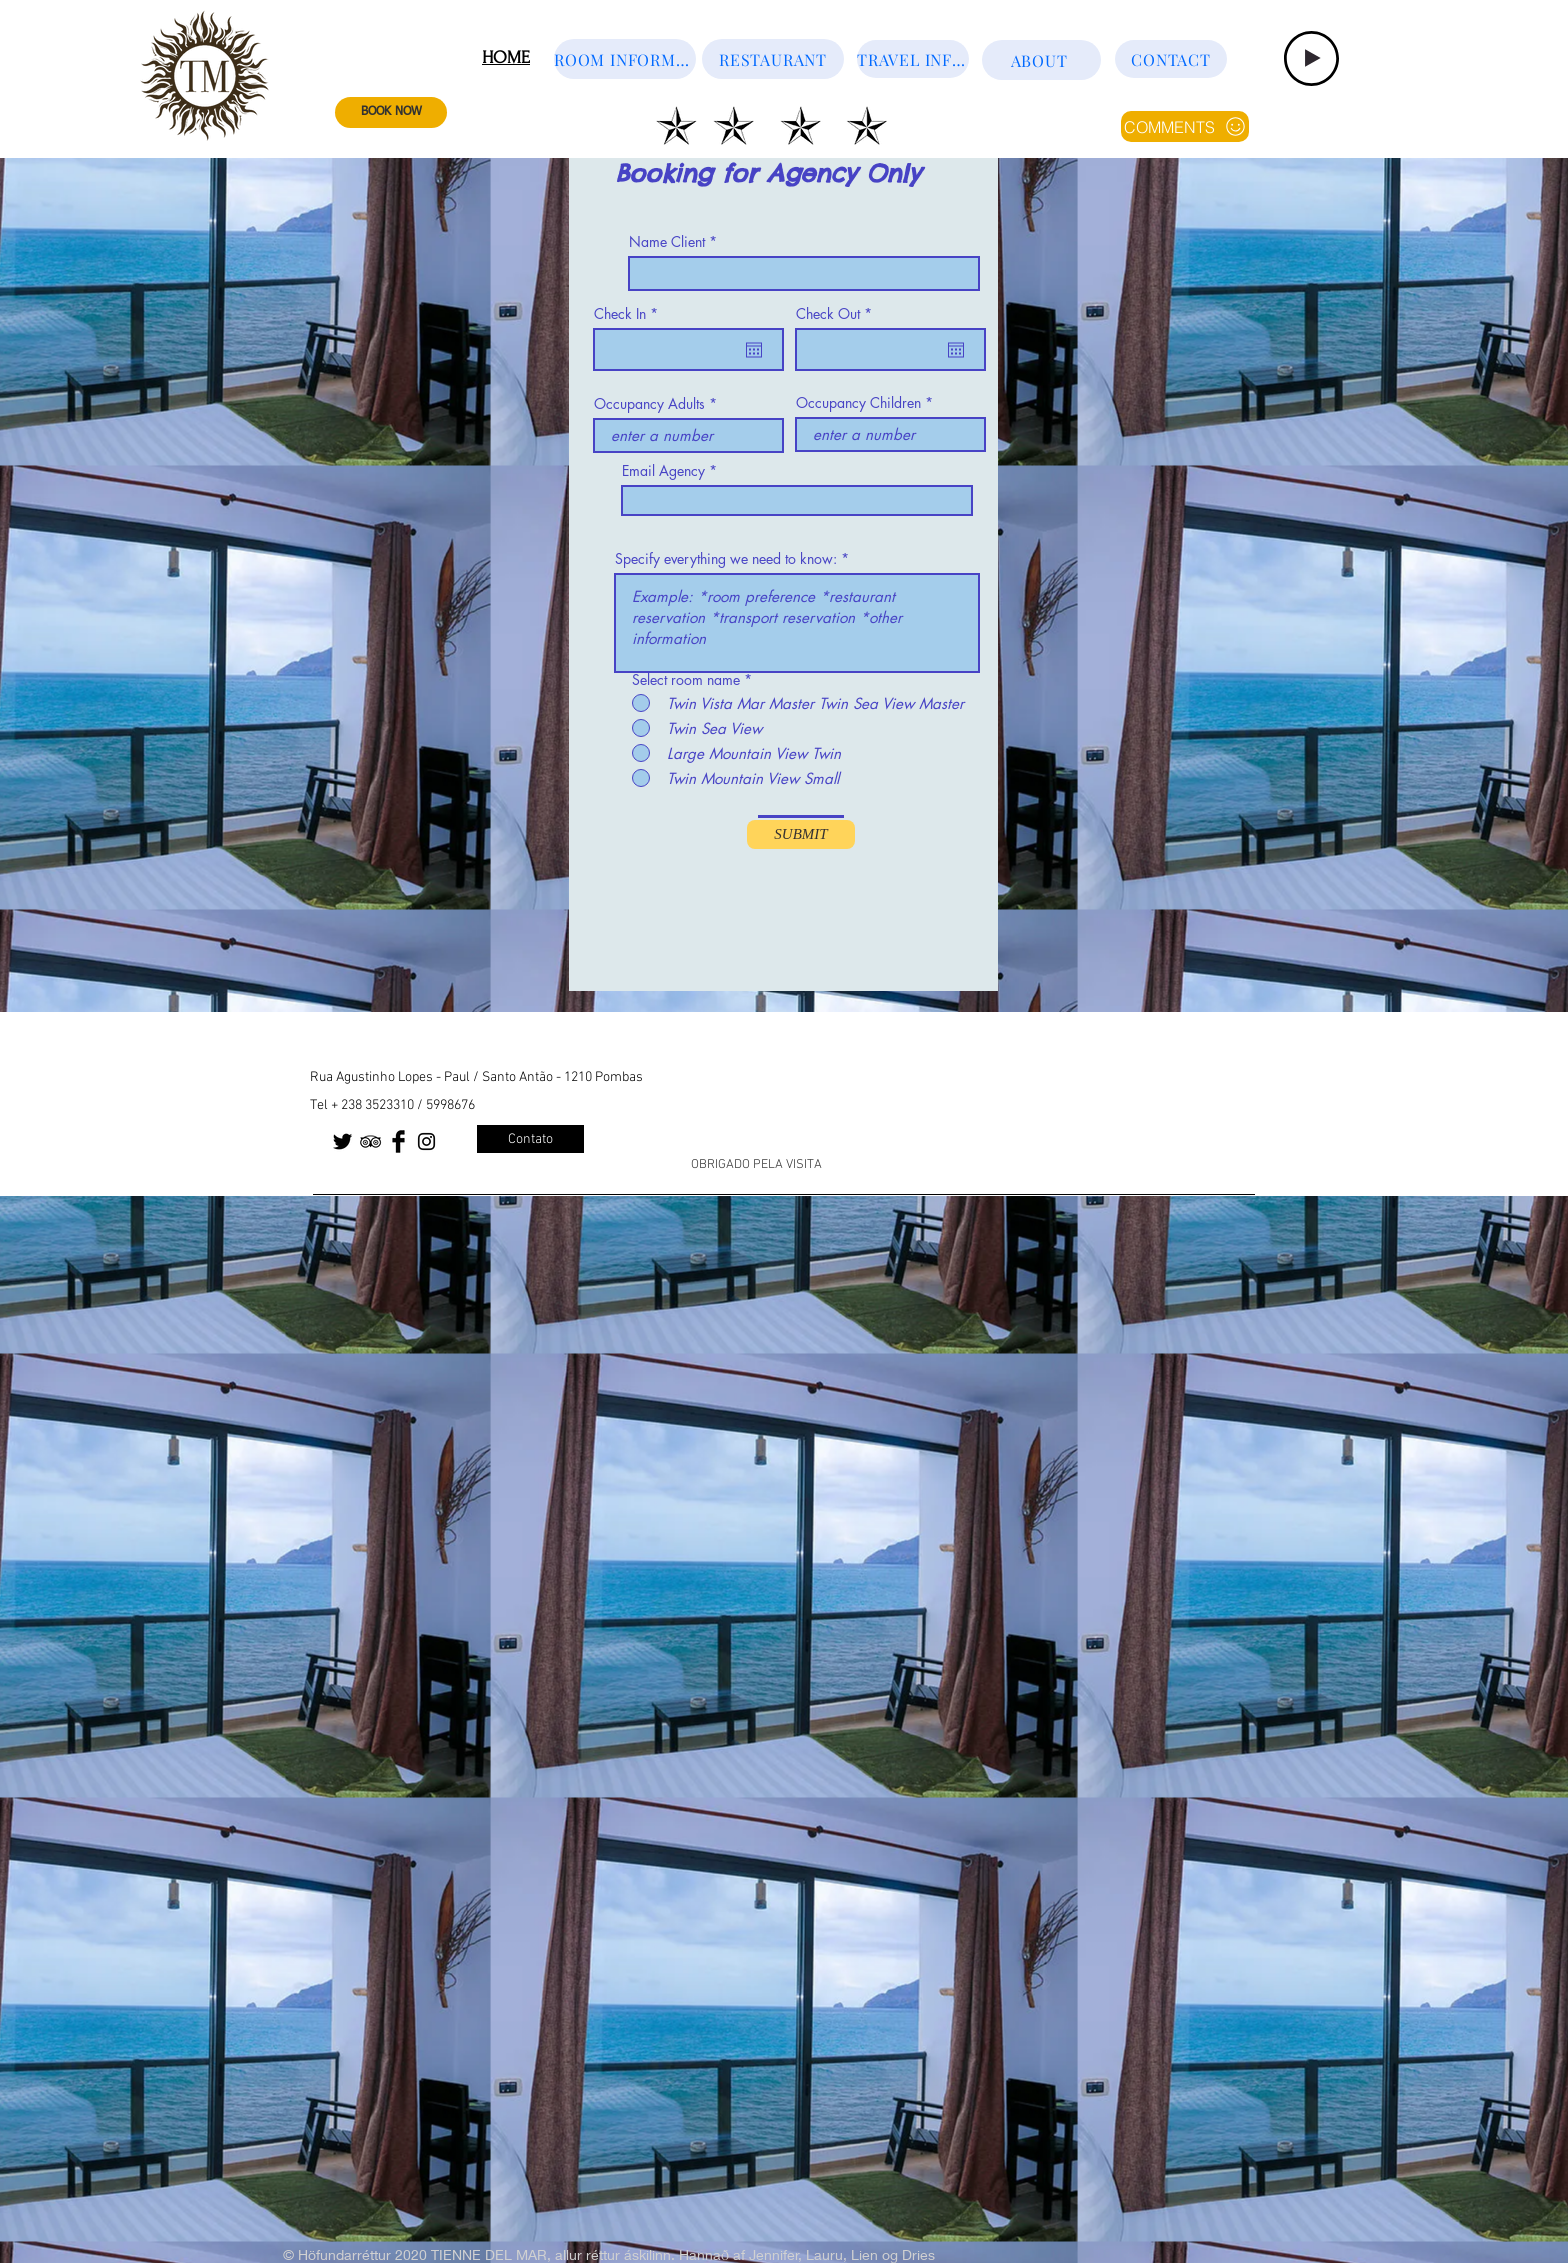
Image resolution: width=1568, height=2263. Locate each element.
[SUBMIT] (801, 834)
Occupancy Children (858, 403)
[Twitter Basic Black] (342, 1141)
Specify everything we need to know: (726, 559)
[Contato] (530, 1139)
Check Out (837, 314)
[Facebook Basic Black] (398, 1141)
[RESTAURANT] (773, 59)
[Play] (1311, 58)
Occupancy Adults (649, 404)
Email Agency (663, 471)
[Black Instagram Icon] (426, 1141)
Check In (629, 314)
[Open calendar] (754, 350)
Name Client (667, 242)
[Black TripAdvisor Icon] (370, 1141)
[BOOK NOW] (391, 112)
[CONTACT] (1171, 59)
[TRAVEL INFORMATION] (913, 59)
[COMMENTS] (1185, 126)
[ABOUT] (1041, 60)
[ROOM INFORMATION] (625, 59)
